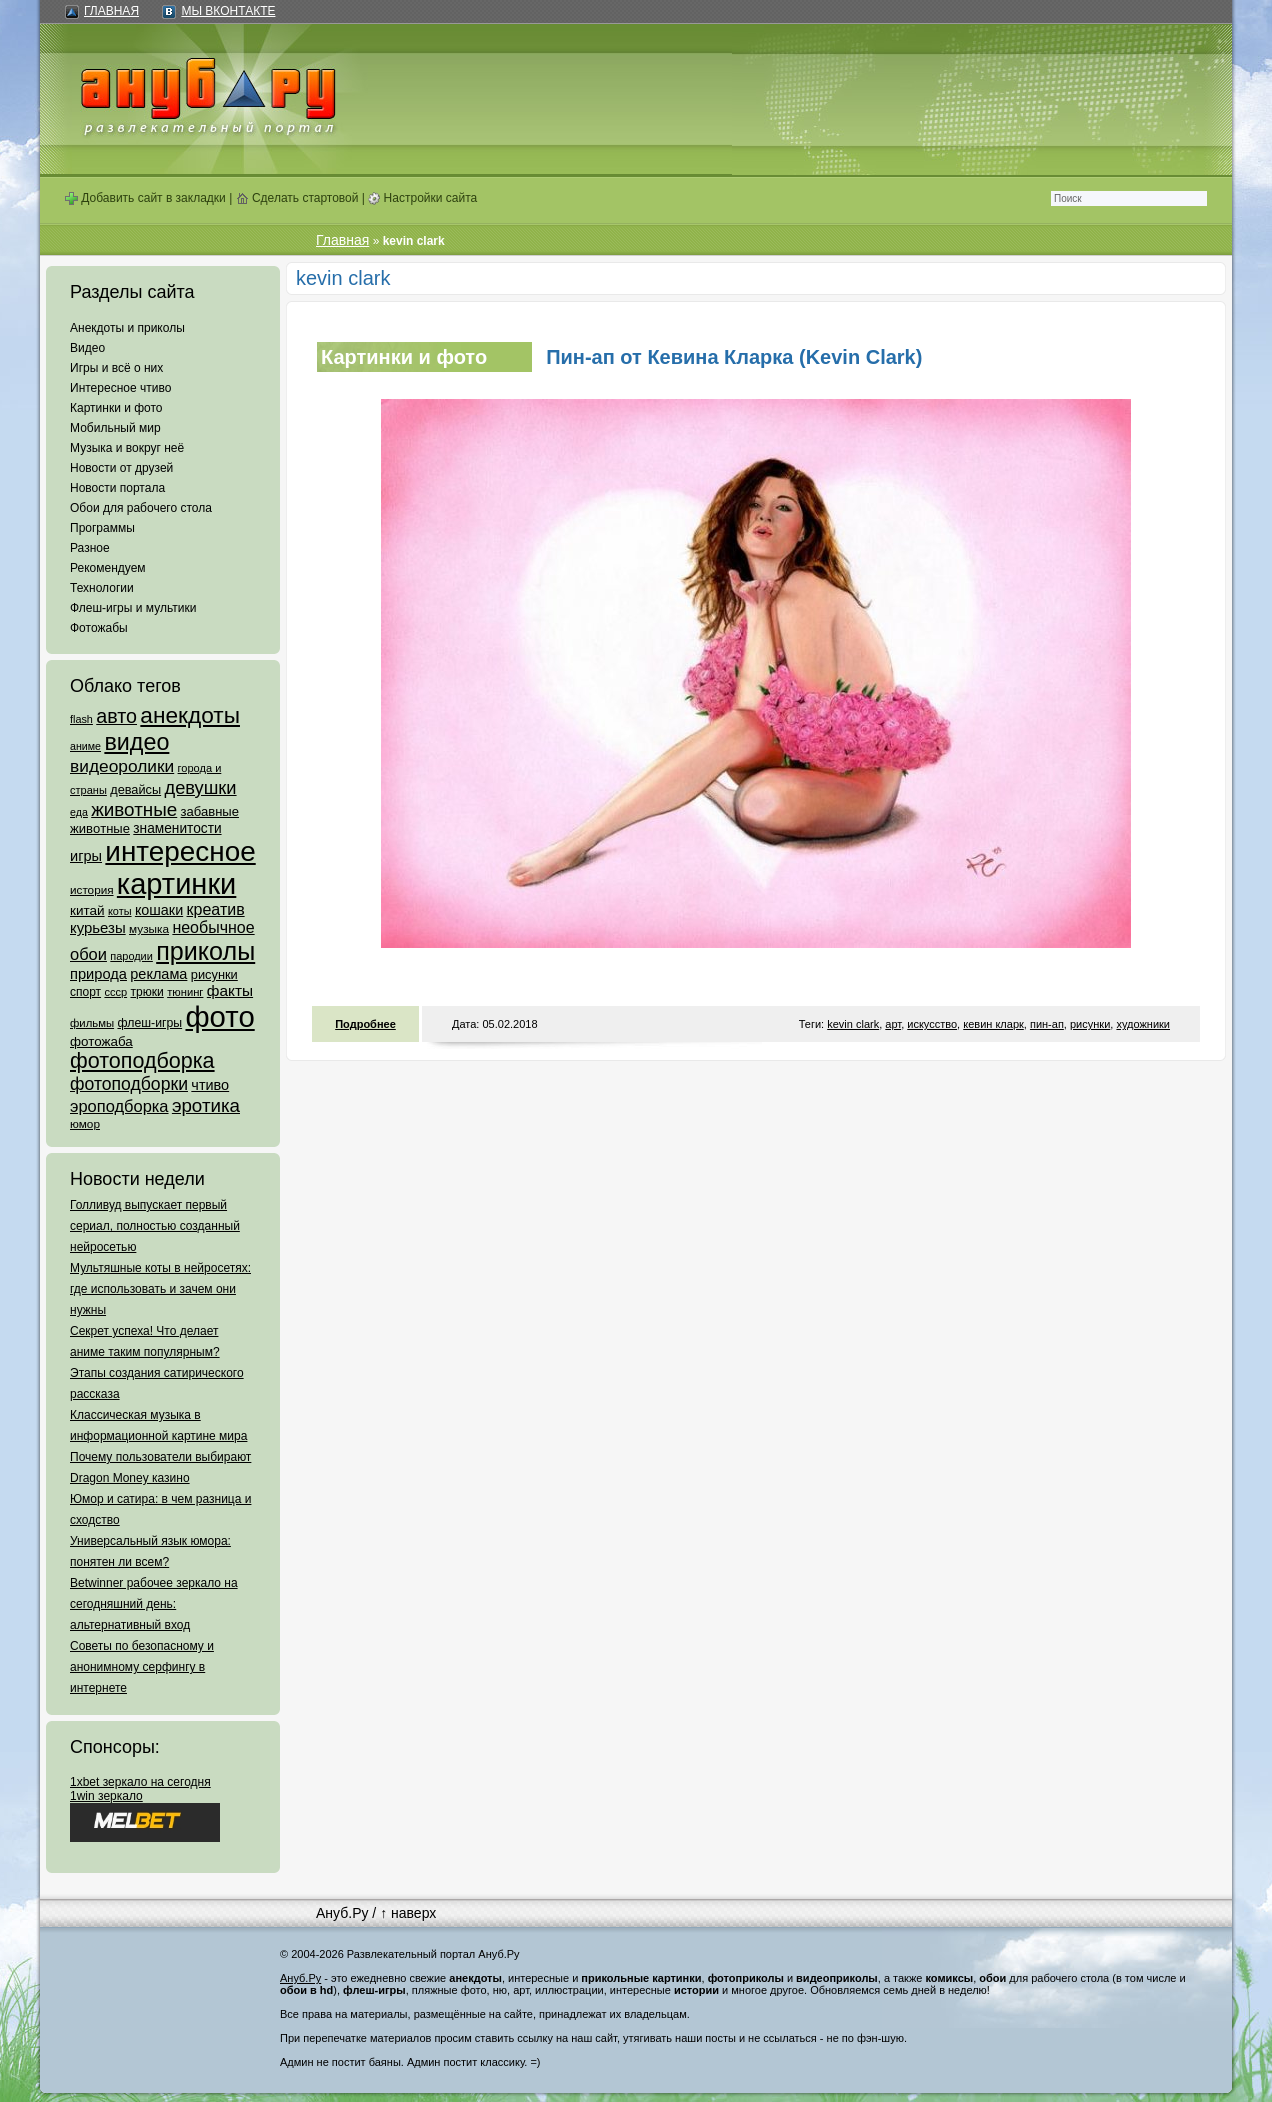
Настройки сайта (422, 198)
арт (893, 1024)
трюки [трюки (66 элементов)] (146, 992)
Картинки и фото (116, 408)
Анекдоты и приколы (127, 328)
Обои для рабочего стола (141, 508)
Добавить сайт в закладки (145, 198)
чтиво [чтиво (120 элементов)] (210, 1085)
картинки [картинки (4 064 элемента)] (176, 884)
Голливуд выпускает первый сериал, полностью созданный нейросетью (155, 1226)
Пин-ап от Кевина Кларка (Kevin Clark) (734, 357)
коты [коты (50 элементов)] (120, 911)
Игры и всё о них (116, 368)
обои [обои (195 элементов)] (88, 954)
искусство (932, 1024)
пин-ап (1047, 1024)
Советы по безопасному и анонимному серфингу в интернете (142, 1667)
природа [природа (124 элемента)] (98, 974)
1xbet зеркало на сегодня (140, 1782)
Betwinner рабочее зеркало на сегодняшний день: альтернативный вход (154, 1604)
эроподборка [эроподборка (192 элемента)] (119, 1106)
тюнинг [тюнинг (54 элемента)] (185, 992)
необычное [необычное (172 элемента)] (213, 927)
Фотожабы (99, 628)
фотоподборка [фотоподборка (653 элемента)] (142, 1061)
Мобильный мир (115, 428)
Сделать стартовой (297, 198)
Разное (90, 548)
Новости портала (117, 488)
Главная (111, 11)
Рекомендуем (108, 568)
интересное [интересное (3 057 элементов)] (180, 851)
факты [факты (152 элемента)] (230, 990)
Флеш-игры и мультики (133, 608)
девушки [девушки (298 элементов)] (200, 787)
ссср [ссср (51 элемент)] (115, 992)
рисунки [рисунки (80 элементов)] (214, 974)
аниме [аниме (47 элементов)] (85, 746)
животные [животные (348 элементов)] (134, 809)
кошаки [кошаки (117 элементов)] (159, 910)
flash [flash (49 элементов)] (81, 719)
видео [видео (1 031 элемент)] (136, 742)
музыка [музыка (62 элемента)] (149, 929)
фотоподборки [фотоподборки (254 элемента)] (129, 1084)
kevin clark (853, 1024)
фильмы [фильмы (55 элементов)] (92, 1023)
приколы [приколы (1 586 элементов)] (205, 951)
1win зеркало (106, 1796)
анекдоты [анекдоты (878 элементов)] (190, 715)
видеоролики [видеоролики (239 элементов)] (122, 766)
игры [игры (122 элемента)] (86, 856)
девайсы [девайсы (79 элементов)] (135, 789)
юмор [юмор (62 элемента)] (85, 1124)
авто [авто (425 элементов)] (116, 716)
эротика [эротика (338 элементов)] (206, 1105)
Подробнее (365, 1024)
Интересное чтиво (120, 388)
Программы (102, 528)
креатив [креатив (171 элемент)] (216, 909)
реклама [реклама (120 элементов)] (158, 974)
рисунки (1090, 1024)
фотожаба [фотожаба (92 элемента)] (101, 1041)
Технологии (102, 588)
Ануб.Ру (342, 1913)
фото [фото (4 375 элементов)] (219, 1016)
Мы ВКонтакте (228, 11)
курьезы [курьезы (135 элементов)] (98, 927)
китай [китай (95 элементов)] (87, 910)
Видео (87, 348)
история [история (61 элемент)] (92, 889)
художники (1143, 1024)
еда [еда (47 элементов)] (79, 812)
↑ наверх (408, 1913)
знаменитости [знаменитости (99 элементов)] (177, 828)
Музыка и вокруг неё (127, 448)
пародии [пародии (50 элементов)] (131, 956)
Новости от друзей (121, 468)
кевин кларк (993, 1024)
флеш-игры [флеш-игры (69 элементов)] (149, 1023)
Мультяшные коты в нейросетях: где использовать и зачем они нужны (160, 1289)
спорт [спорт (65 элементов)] (85, 992)
